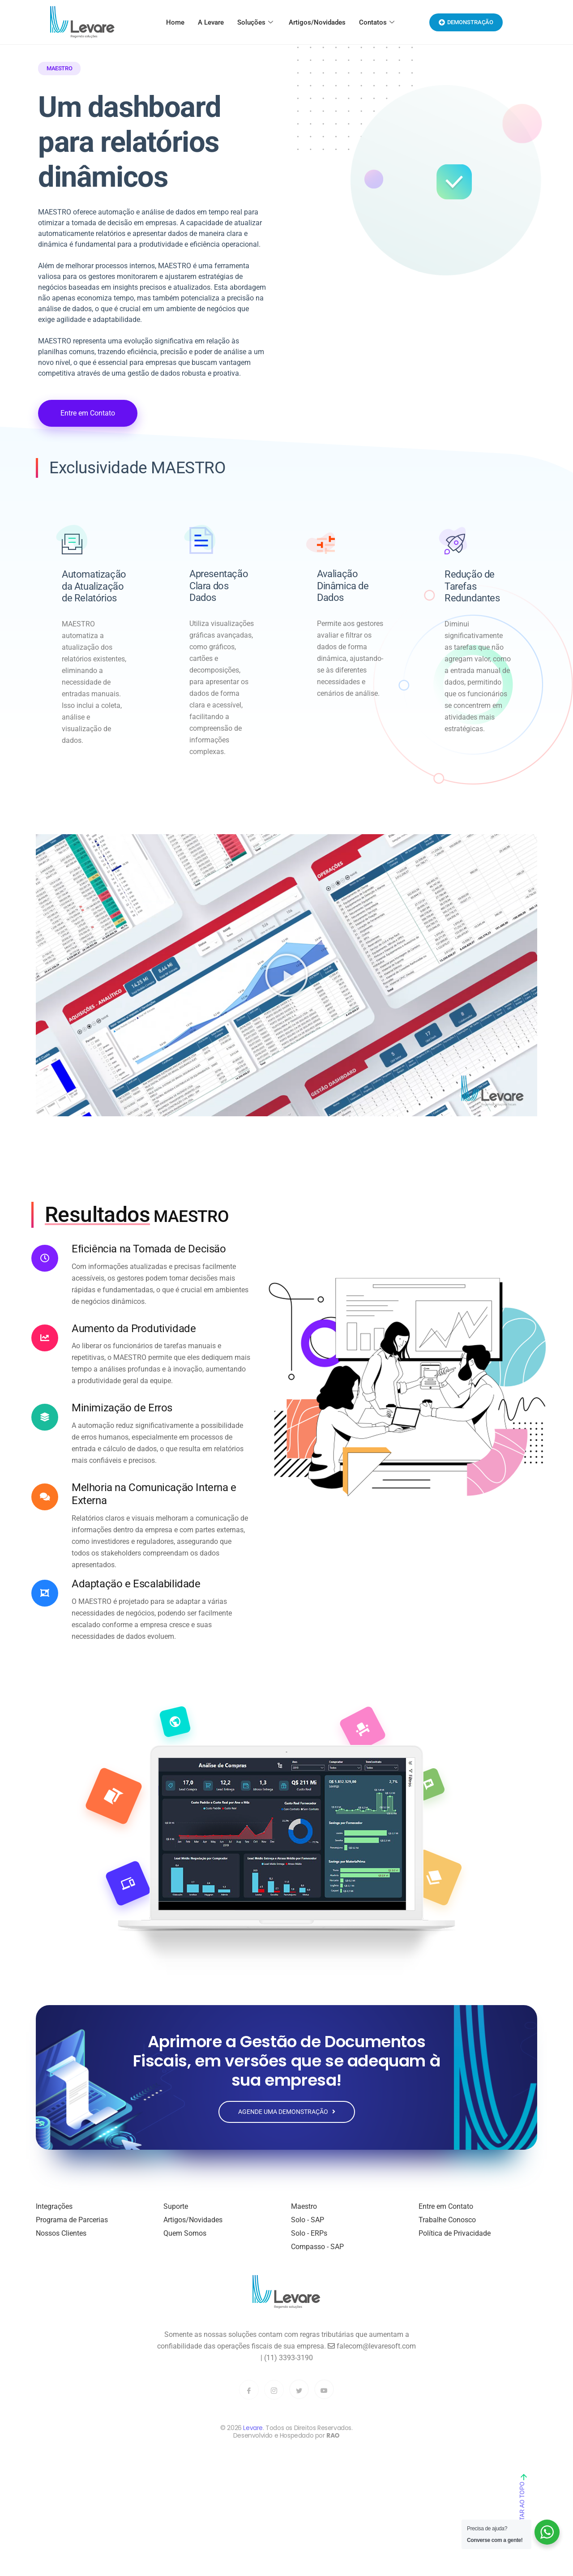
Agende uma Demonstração (286, 2118)
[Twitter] (299, 2395)
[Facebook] (249, 2395)
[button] (286, 981)
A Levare (211, 22)
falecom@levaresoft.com (372, 2352)
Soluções (256, 22)
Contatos (378, 22)
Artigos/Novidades (317, 22)
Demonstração (466, 22)
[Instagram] (274, 2395)
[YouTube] (324, 2395)
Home (175, 22)
